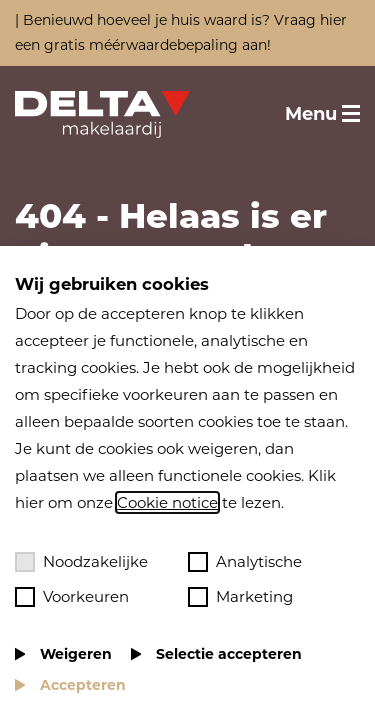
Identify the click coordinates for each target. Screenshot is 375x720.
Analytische (245, 562)
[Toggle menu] (322, 114)
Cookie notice (167, 502)
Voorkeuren (72, 597)
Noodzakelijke (81, 562)
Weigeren (76, 654)
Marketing (240, 597)
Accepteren (83, 685)
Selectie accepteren (229, 654)
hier (333, 20)
